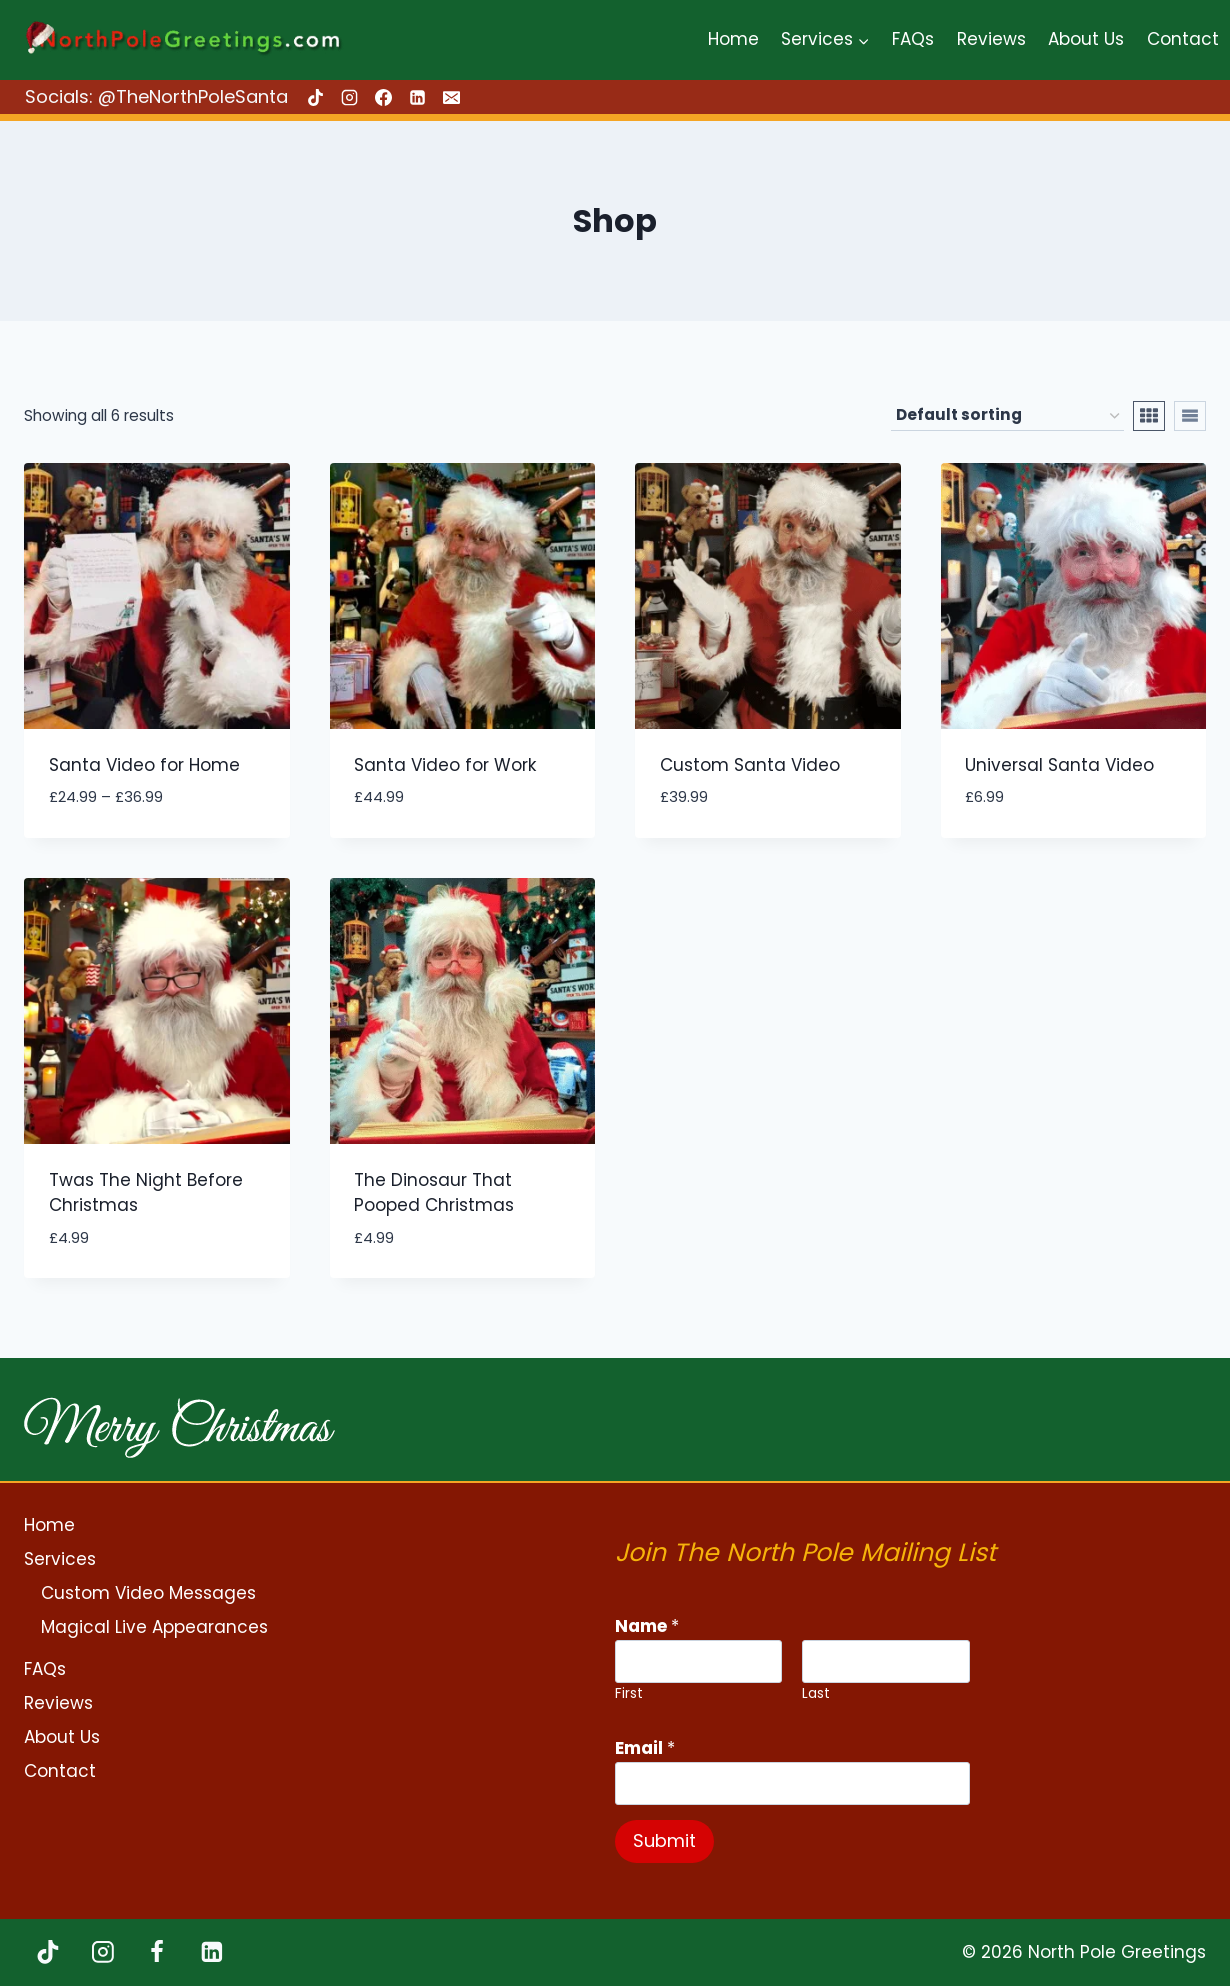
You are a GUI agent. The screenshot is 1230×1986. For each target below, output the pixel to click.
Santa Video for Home (144, 765)
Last (816, 1693)
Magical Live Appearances (154, 1627)
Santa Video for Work (445, 765)
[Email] (451, 97)
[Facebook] (383, 97)
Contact (1183, 39)
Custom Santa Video (750, 765)
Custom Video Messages (148, 1593)
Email (645, 1748)
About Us (1086, 39)
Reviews (991, 39)
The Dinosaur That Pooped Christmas (434, 1193)
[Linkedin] (417, 97)
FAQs (913, 39)
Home (733, 39)
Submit (664, 1840)
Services (60, 1559)
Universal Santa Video (1059, 765)
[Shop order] (1007, 416)
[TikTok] (315, 97)
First (629, 1693)
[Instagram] (349, 97)
